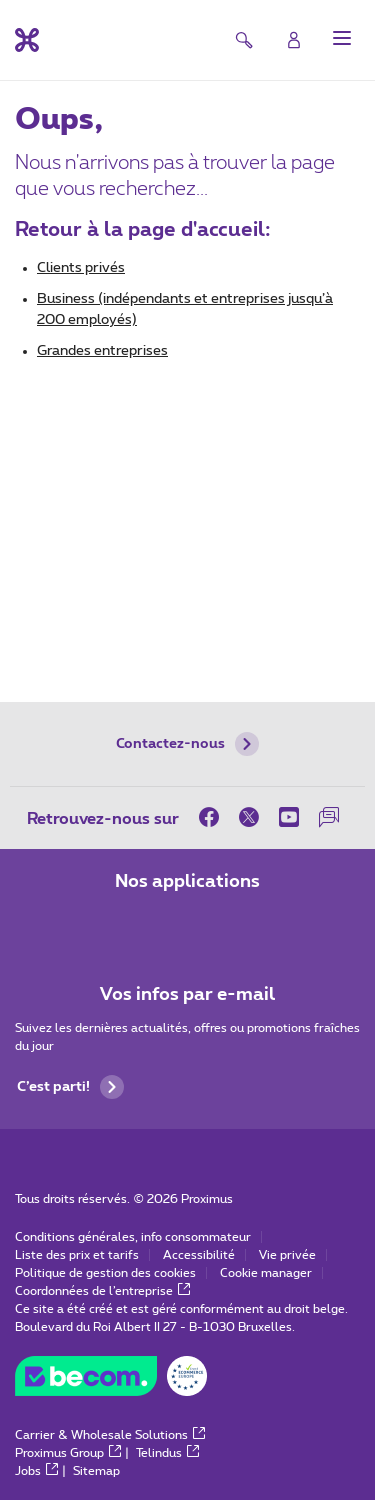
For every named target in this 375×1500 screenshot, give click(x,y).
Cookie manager (266, 1273)
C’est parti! (70, 1087)
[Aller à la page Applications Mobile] (132, 924)
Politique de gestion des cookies (105, 1273)
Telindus (167, 1453)
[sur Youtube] (289, 817)
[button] (342, 38)
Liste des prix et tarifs (77, 1255)
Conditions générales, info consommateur (133, 1237)
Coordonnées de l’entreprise (102, 1291)
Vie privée (287, 1255)
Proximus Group (68, 1453)
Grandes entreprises (102, 351)
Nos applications (187, 882)
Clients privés (81, 268)
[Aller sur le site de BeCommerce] (111, 1381)
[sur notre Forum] (329, 817)
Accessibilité (199, 1255)
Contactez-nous (187, 744)
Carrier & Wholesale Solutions (110, 1435)
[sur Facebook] (214, 817)
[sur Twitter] (249, 817)
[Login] (294, 40)
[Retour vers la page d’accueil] (27, 40)
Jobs (36, 1471)
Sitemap (96, 1471)
